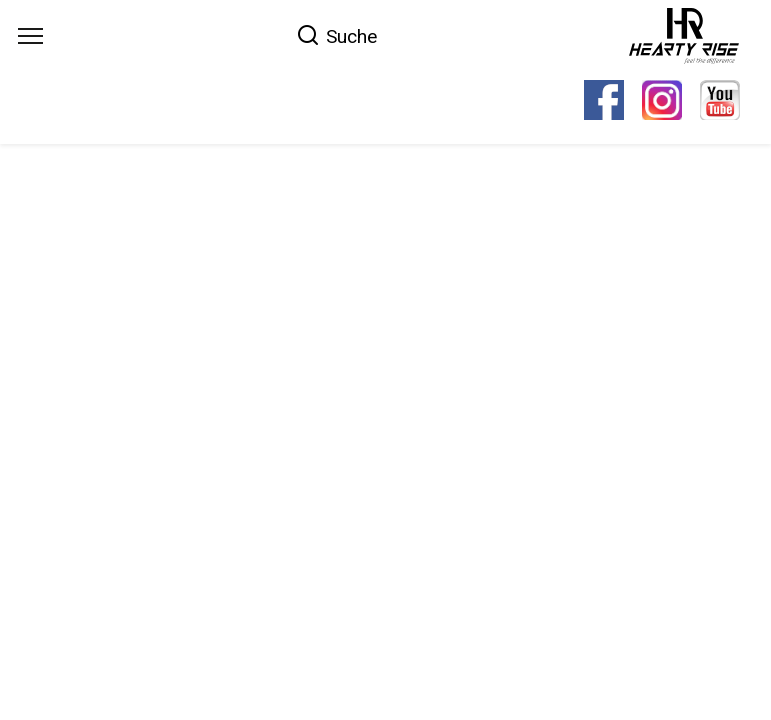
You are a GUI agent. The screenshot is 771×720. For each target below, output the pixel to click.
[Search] (336, 35)
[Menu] (30, 36)
